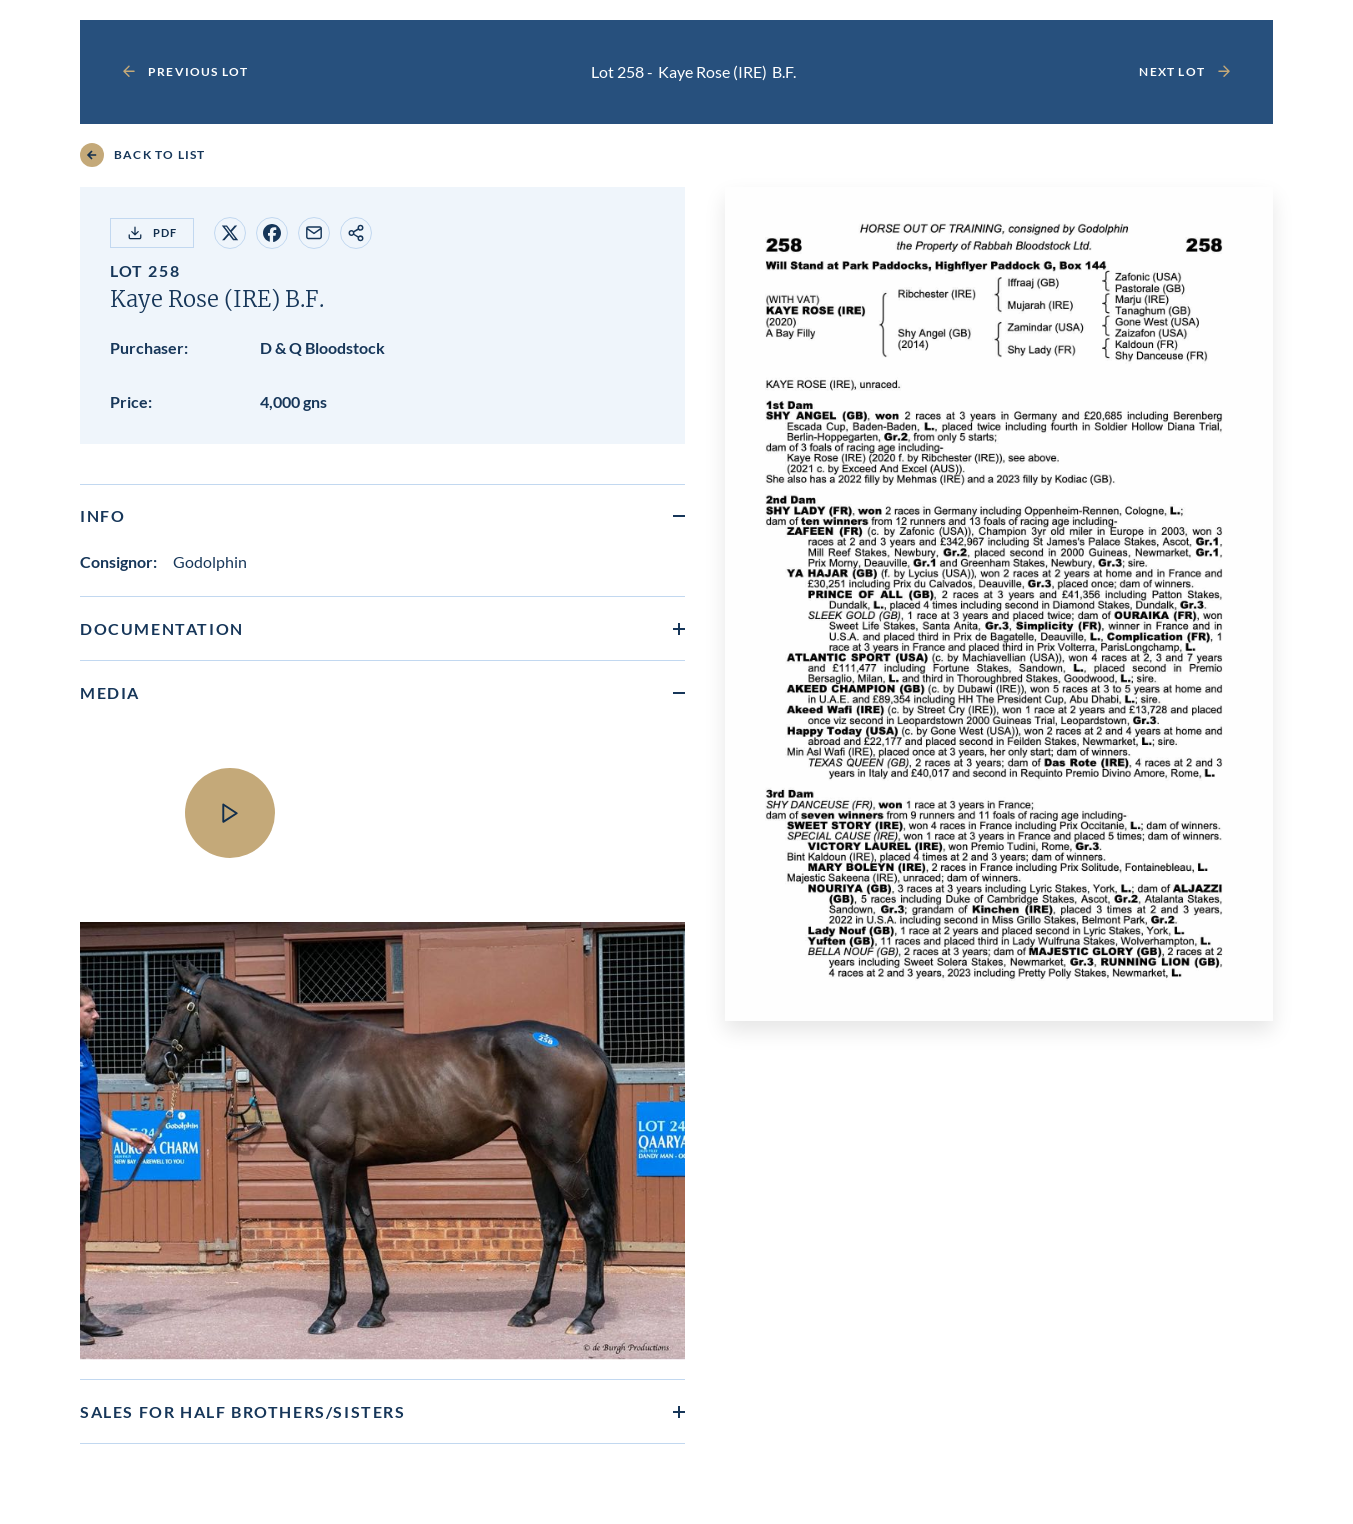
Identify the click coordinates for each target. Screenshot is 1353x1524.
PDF (152, 233)
